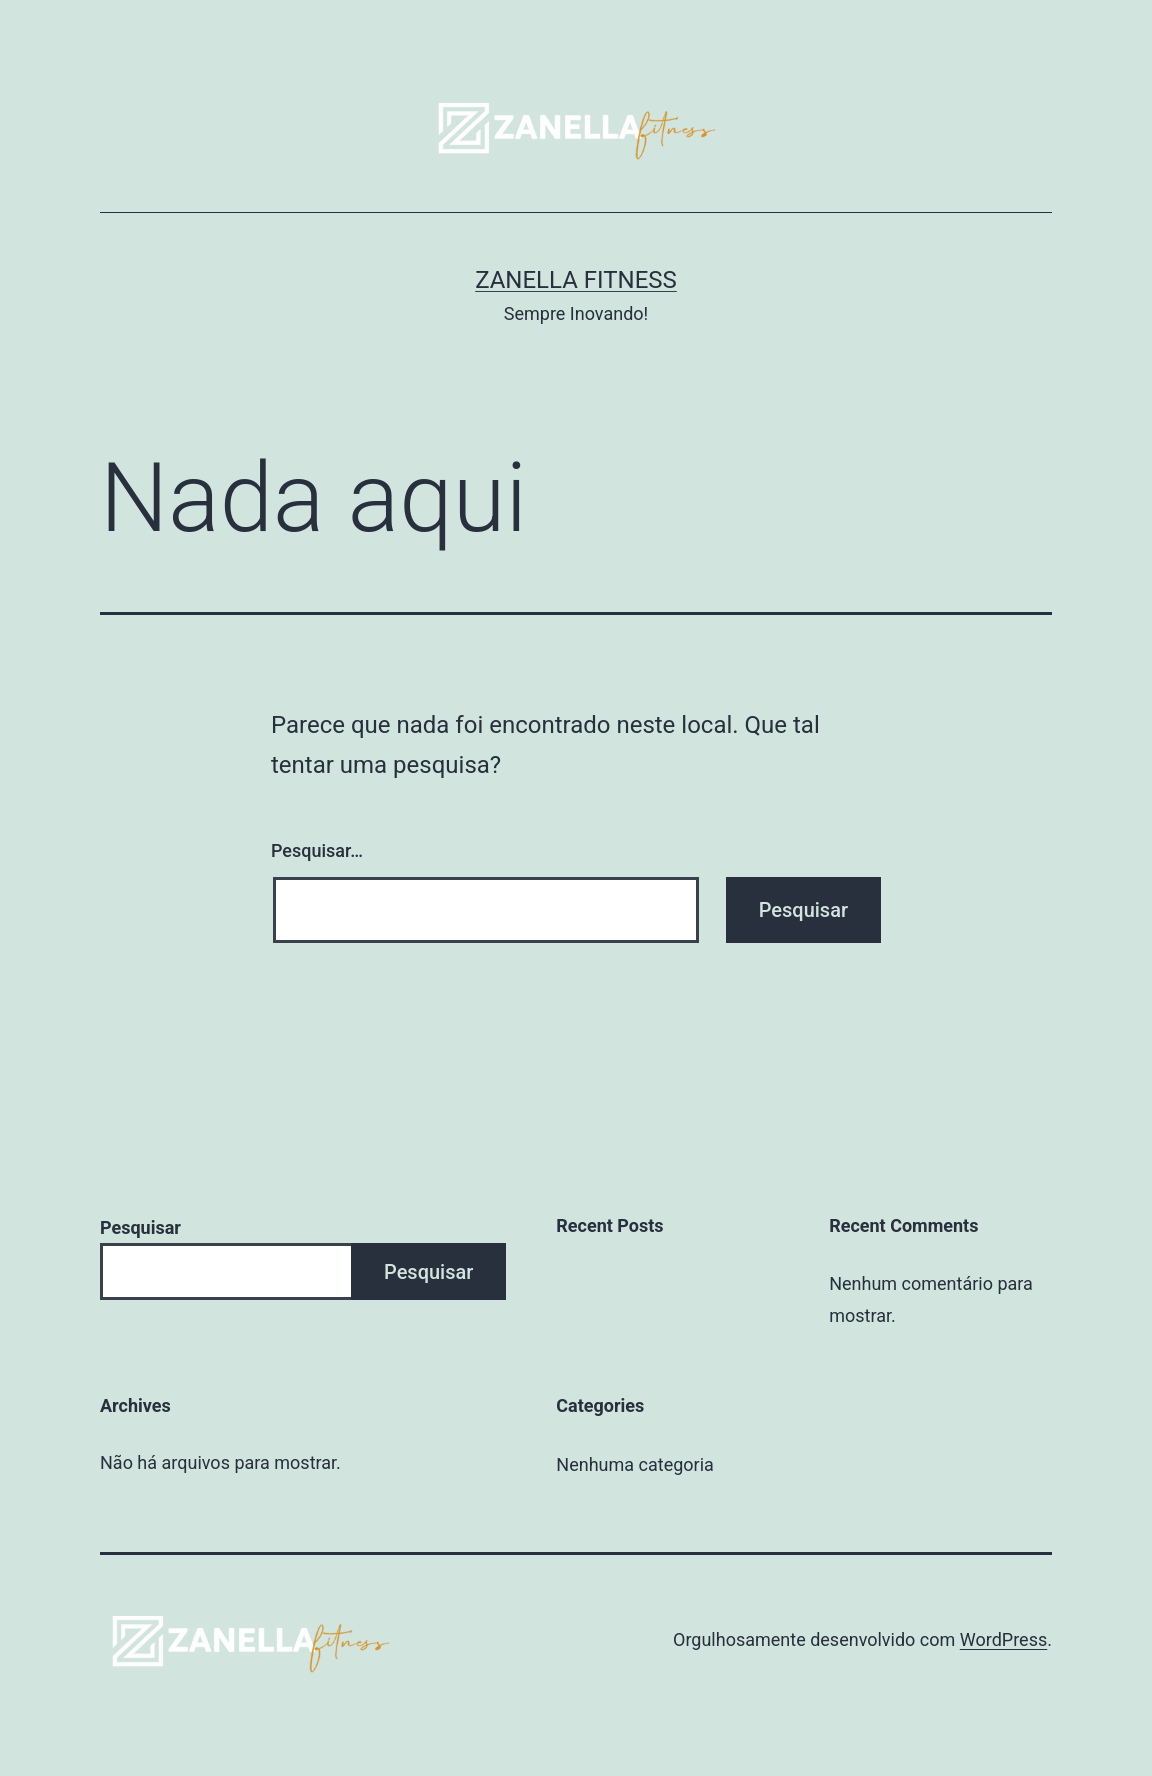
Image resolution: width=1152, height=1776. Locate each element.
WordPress (1003, 1639)
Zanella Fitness (576, 280)
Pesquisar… (317, 850)
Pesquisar (140, 1227)
